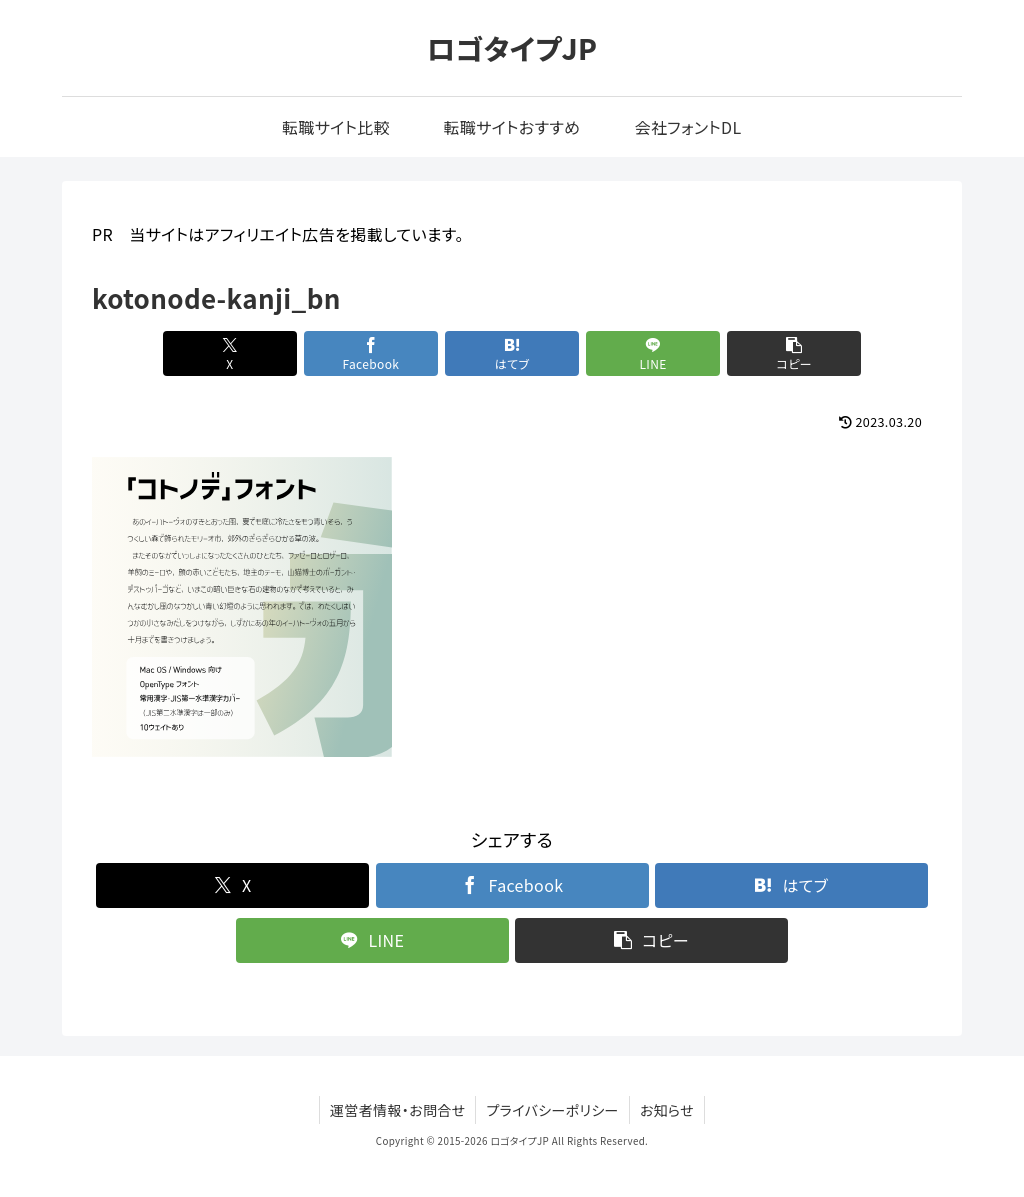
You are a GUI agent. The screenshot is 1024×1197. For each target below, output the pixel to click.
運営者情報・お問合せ (398, 1110)
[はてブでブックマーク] (512, 353)
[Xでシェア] (230, 353)
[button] (794, 353)
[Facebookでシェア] (371, 353)
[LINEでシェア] (653, 353)
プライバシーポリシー (552, 1110)
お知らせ (667, 1110)
